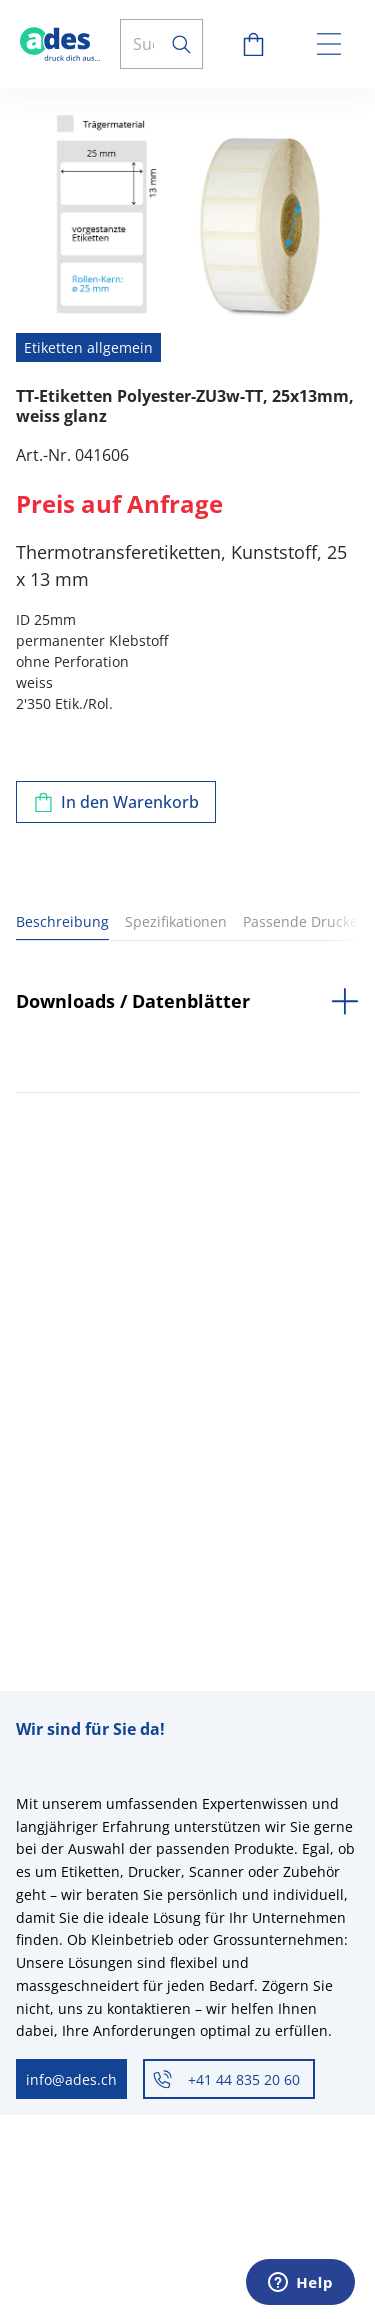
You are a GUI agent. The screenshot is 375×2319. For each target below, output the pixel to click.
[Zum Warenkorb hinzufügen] (116, 802)
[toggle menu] (329, 44)
